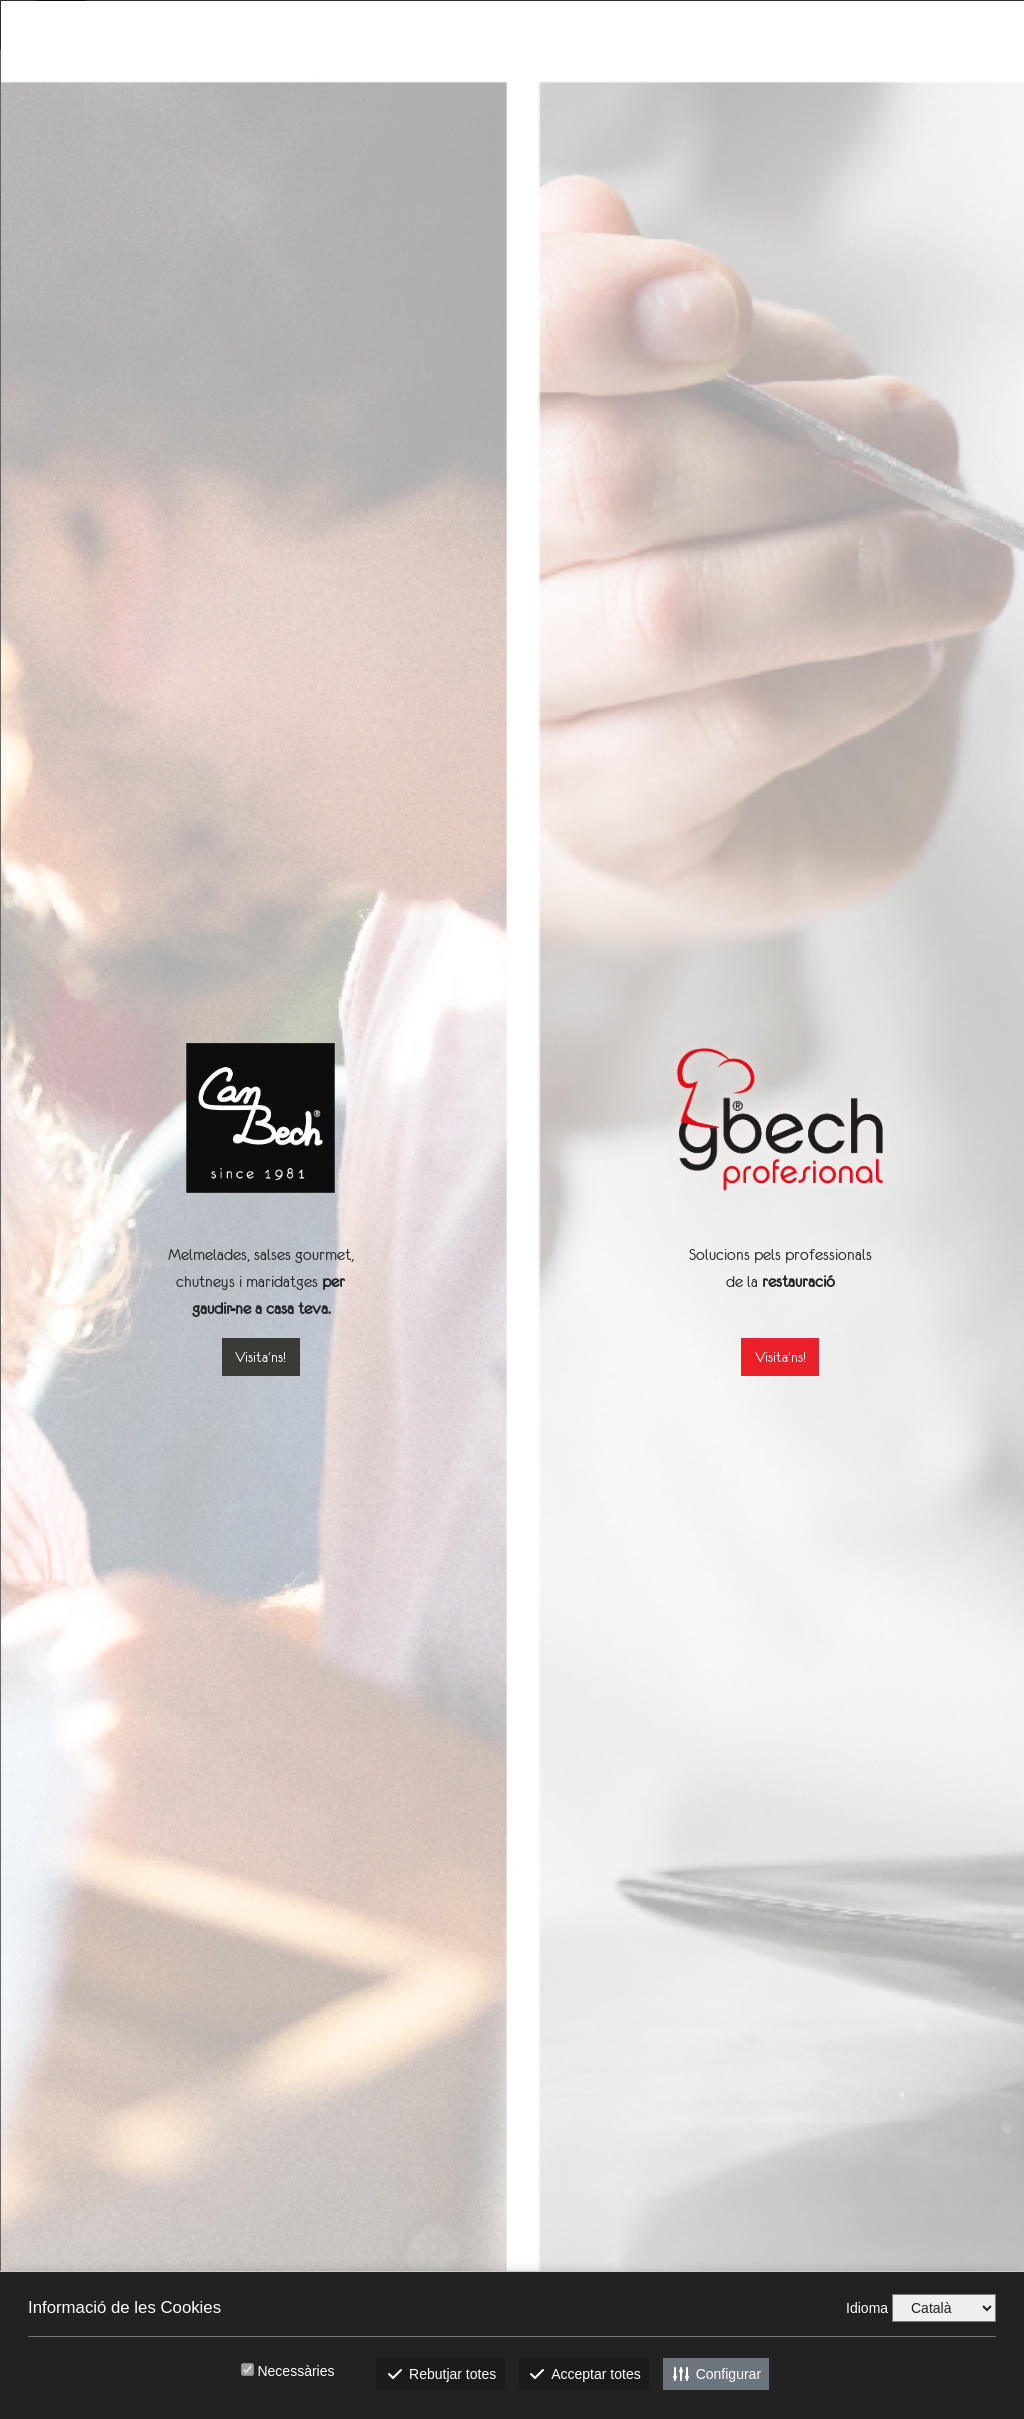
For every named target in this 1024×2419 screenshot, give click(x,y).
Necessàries (295, 2371)
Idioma (867, 2308)
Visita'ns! (260, 1357)
